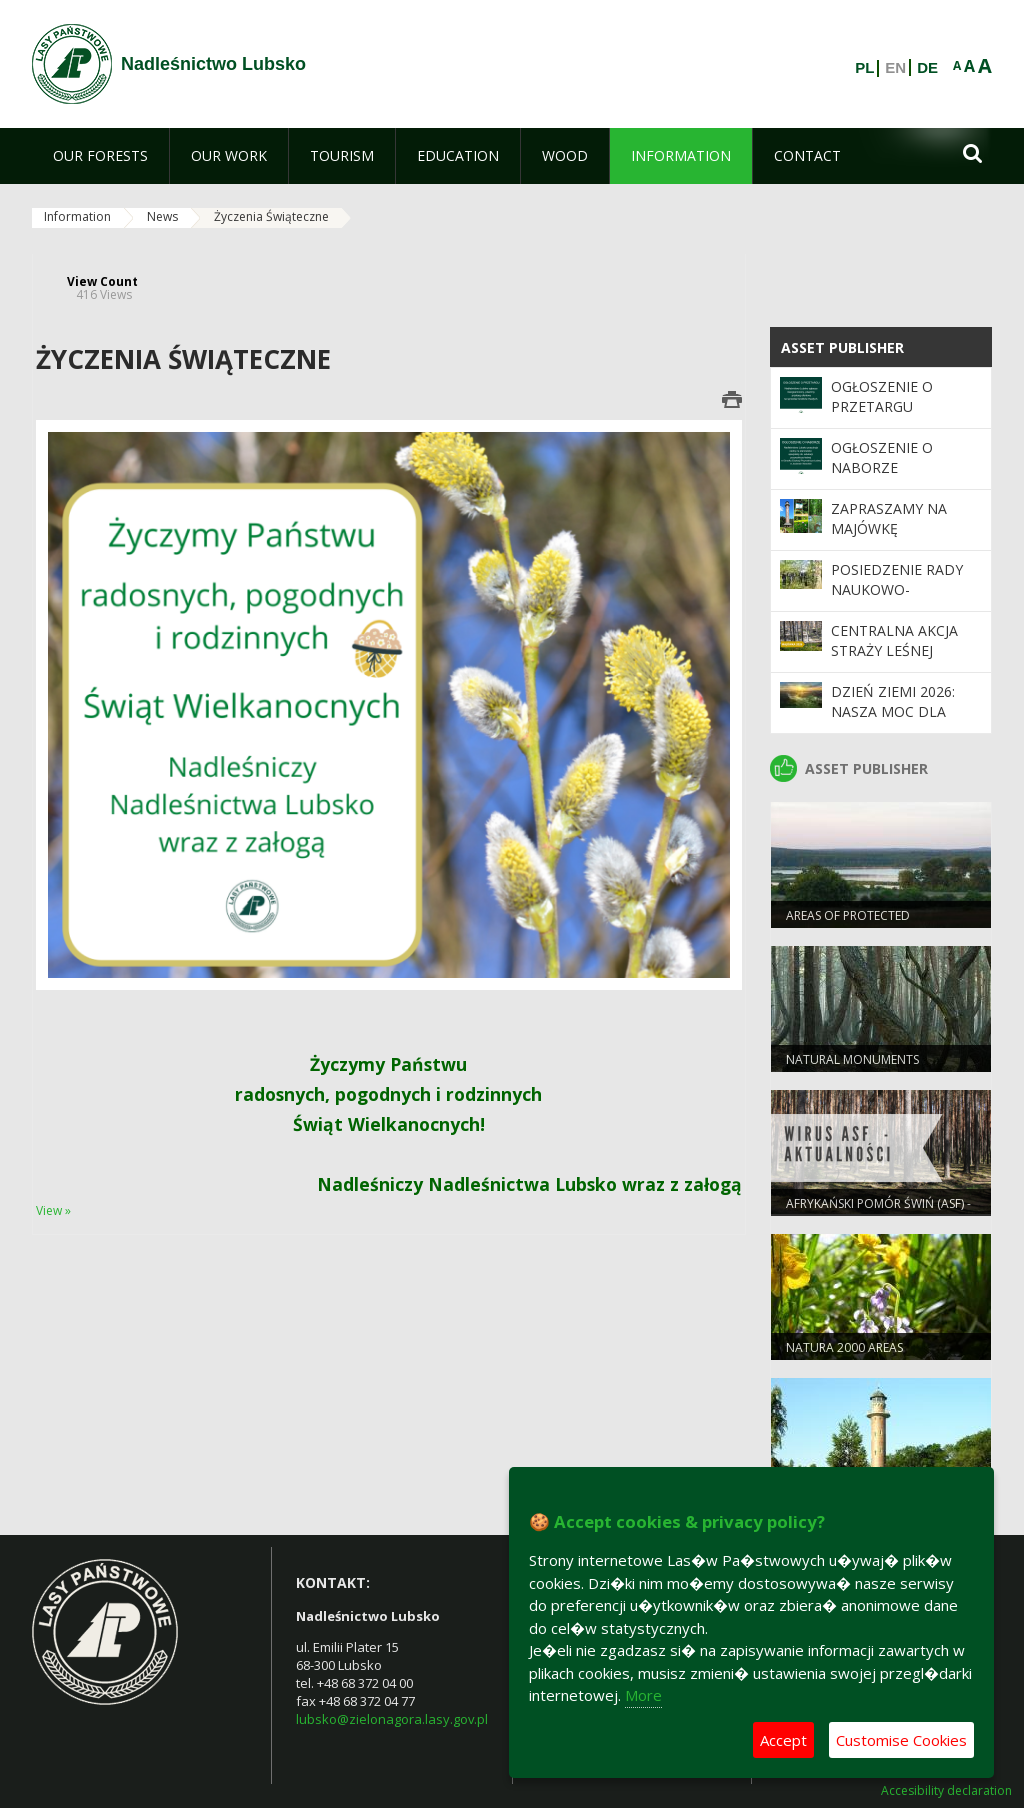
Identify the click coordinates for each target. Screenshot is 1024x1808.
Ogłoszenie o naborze (882, 457)
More (643, 1695)
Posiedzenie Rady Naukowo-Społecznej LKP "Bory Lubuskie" (897, 600)
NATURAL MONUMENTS (852, 1059)
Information (77, 216)
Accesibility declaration (946, 1791)
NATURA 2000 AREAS (844, 1347)
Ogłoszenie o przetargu (882, 396)
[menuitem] (100, 156)
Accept (783, 1740)
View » (53, 1210)
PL (864, 68)
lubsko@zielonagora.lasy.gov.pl (392, 1719)
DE (927, 68)
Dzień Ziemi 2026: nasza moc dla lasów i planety (893, 712)
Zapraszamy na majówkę (889, 518)
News (162, 216)
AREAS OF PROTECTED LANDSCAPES (848, 924)
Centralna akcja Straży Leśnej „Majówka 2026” (894, 651)
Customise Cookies (901, 1740)
